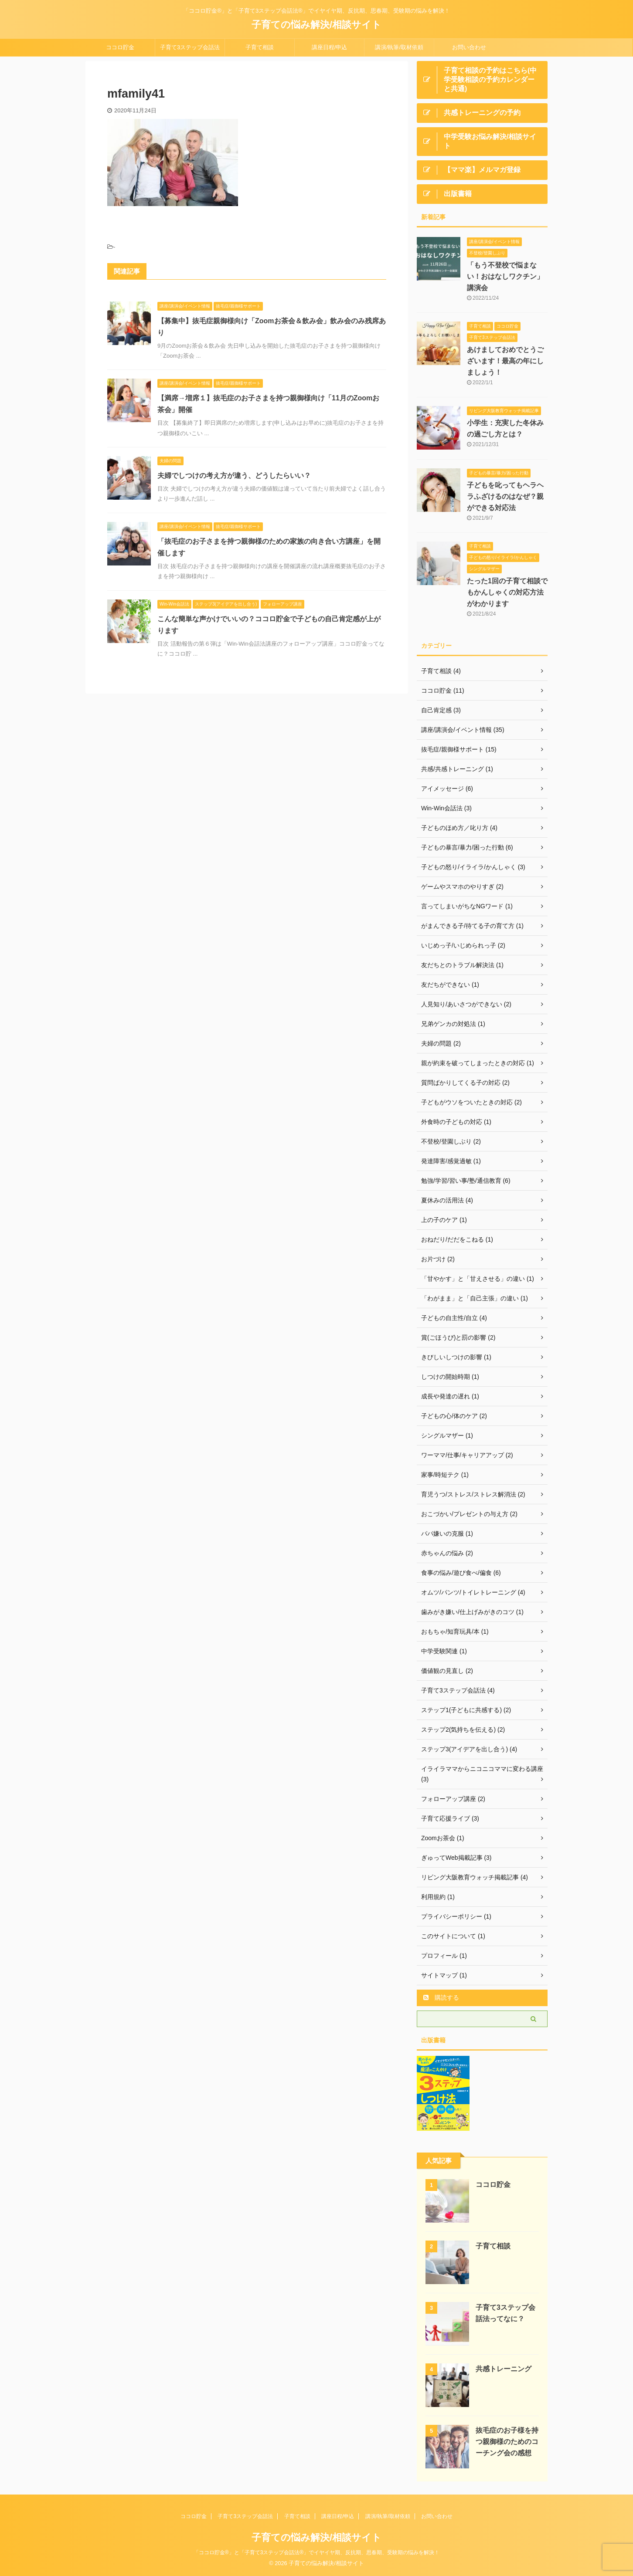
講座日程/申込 (329, 47)
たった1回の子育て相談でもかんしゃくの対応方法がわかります (507, 592)
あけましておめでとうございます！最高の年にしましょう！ (505, 361)
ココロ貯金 (120, 47)
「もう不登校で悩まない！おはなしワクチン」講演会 (505, 276)
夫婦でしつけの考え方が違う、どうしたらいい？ (234, 475)
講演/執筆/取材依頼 (399, 47)
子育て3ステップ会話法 (190, 47)
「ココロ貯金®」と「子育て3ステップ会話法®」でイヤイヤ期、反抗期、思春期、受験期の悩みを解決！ (316, 2552)
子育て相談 (259, 47)
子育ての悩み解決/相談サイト (316, 24)
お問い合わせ (469, 47)
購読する (441, 1997)
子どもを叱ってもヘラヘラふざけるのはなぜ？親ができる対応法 (505, 496)
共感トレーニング (503, 2369)
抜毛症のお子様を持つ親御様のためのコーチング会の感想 (507, 2442)
